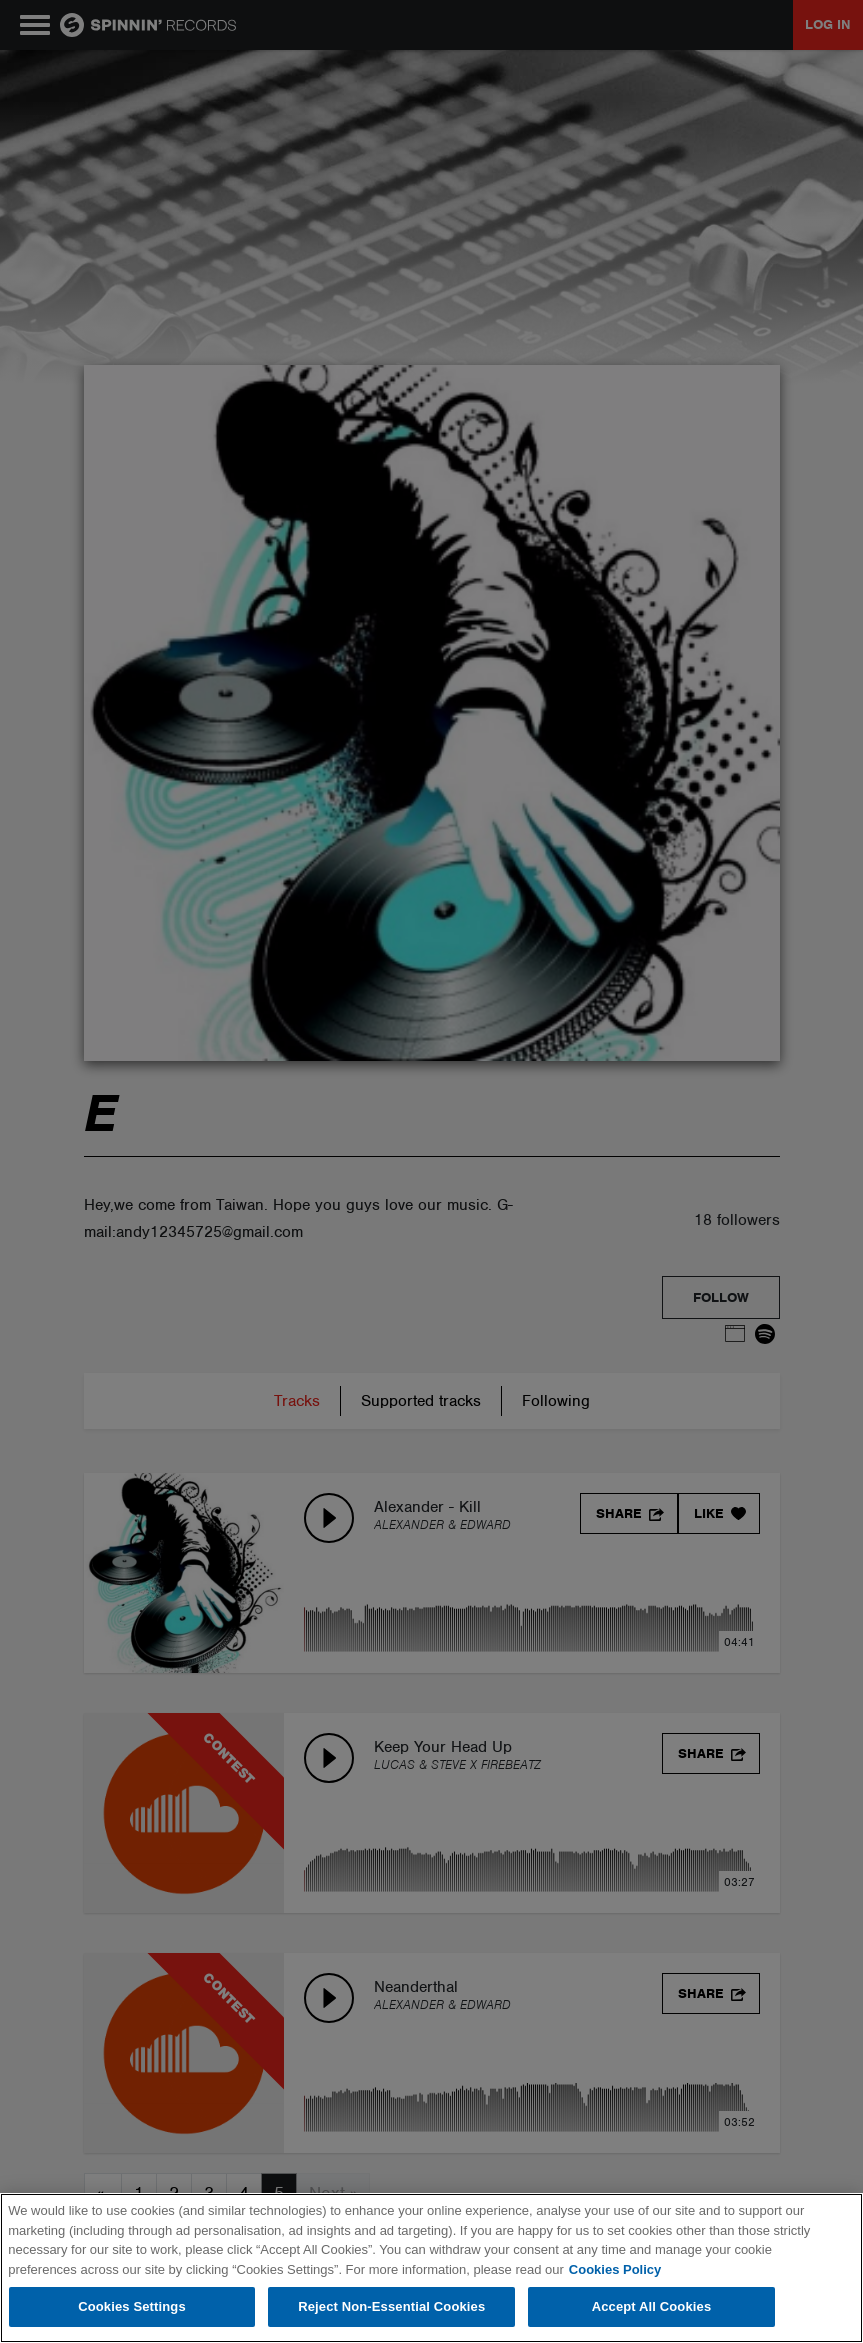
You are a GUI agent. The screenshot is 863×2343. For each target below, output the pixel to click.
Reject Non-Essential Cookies (391, 2306)
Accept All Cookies (652, 2306)
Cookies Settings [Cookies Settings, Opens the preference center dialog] (132, 2306)
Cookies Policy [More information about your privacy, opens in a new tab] (615, 2269)
